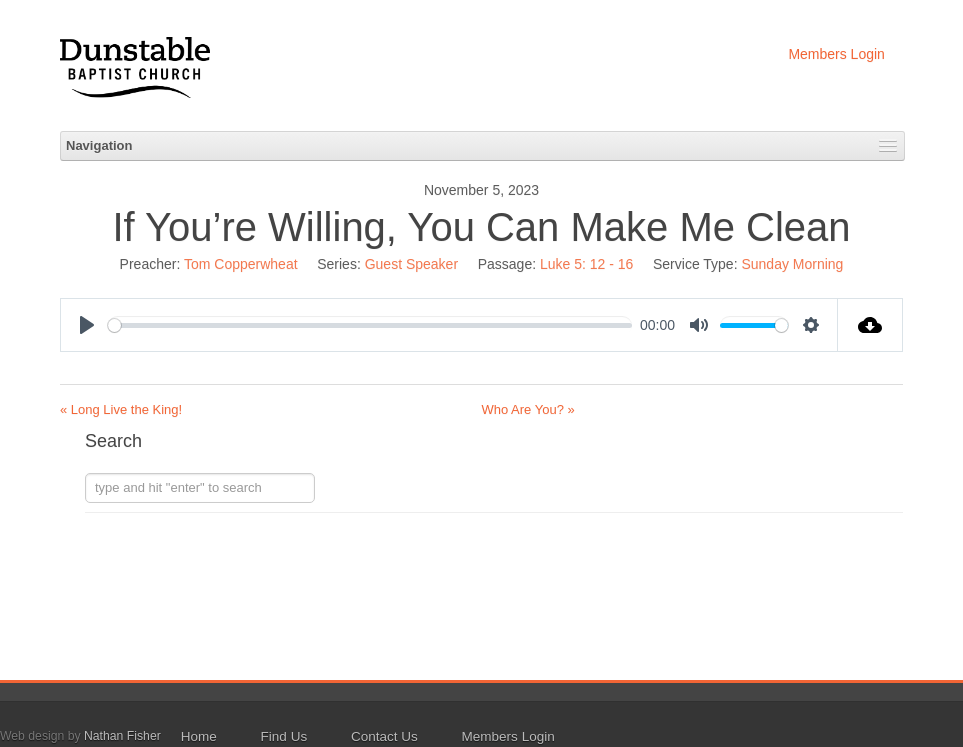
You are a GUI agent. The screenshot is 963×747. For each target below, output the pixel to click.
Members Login (836, 54)
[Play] (87, 325)
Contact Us (384, 736)
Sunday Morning (792, 264)
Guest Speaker (411, 264)
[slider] (370, 325)
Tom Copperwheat (241, 264)
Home (199, 736)
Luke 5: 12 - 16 (586, 264)
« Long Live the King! (121, 409)
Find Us (284, 736)
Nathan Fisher (122, 736)
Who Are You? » (528, 409)
